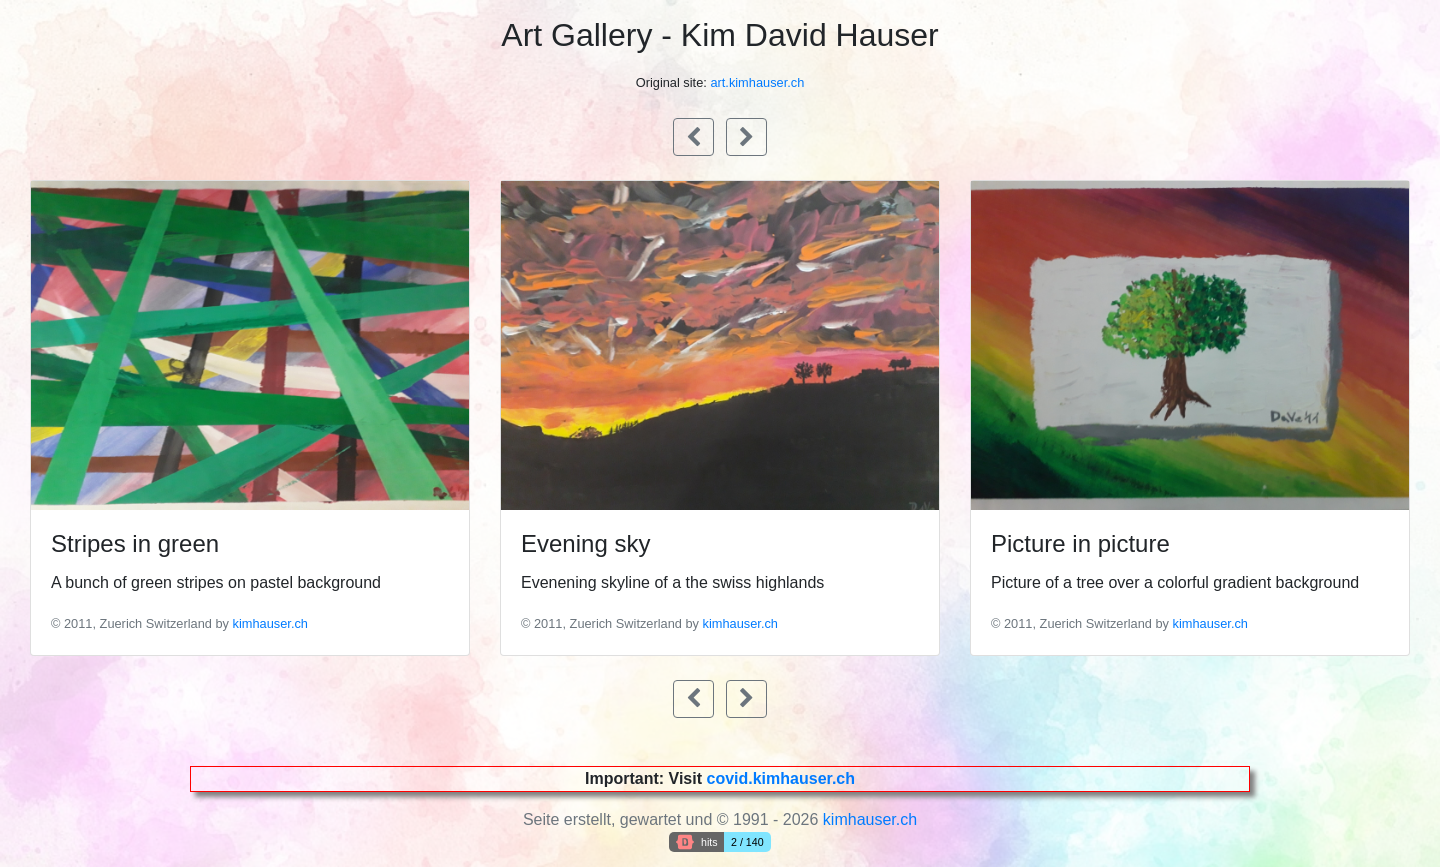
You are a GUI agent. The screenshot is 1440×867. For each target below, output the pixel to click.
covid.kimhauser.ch (780, 778)
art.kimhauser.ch (757, 82)
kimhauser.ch (270, 623)
